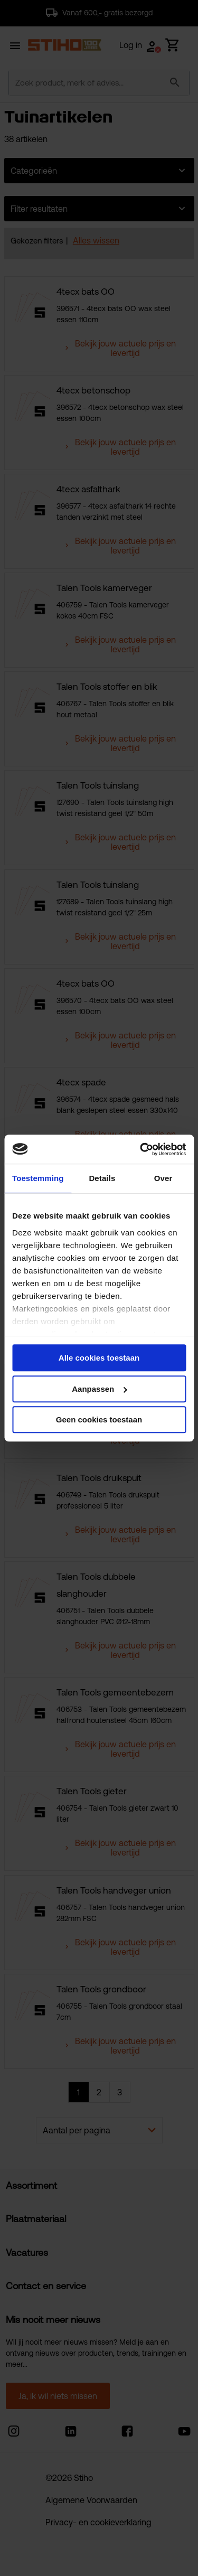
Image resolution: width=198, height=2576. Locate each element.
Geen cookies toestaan (99, 1419)
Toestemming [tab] (38, 1178)
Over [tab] (163, 1178)
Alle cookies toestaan (99, 1357)
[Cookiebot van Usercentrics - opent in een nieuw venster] (141, 1149)
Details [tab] (102, 1178)
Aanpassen (99, 1388)
